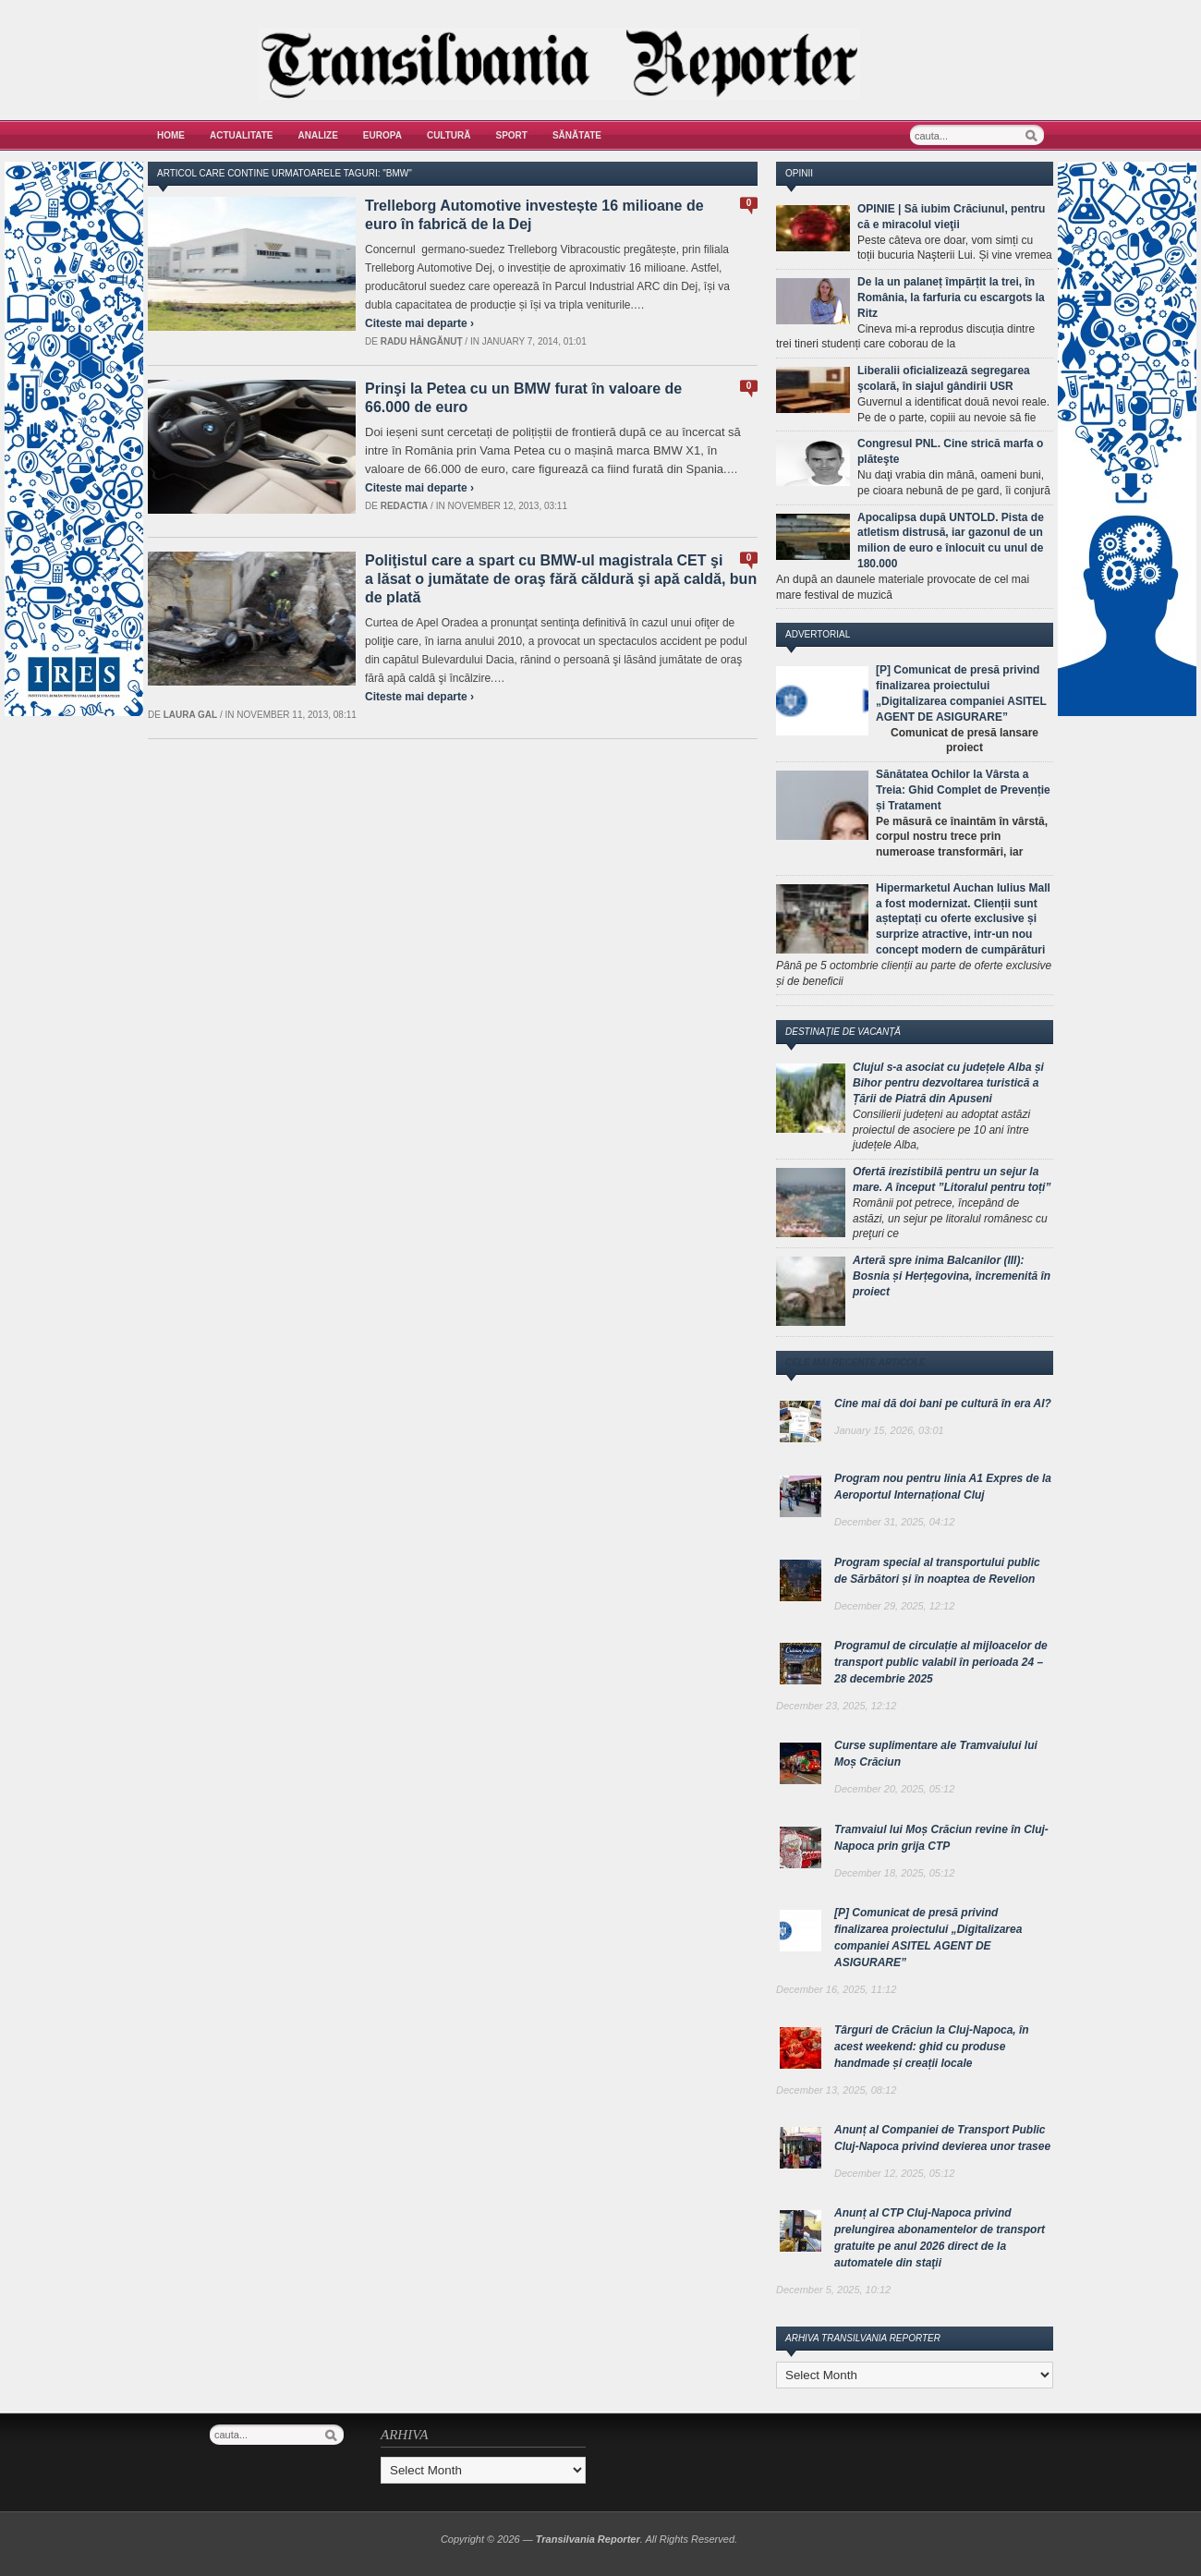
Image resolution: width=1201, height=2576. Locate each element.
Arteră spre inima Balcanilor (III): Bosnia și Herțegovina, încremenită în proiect (951, 1276)
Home (171, 135)
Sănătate (576, 135)
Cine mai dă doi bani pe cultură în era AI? (942, 1403)
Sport (512, 135)
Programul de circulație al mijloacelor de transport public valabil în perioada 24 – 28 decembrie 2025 (941, 1662)
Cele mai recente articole (855, 1362)
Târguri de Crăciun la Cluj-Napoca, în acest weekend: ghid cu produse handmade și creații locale (931, 2046)
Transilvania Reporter (588, 2539)
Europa (382, 135)
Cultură (449, 135)
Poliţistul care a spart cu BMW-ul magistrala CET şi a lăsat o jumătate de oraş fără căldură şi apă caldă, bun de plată (561, 579)
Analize (318, 135)
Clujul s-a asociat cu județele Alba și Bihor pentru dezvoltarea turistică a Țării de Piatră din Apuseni (948, 1083)
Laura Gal (191, 715)
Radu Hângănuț (422, 341)
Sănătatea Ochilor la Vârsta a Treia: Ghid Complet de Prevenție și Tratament (963, 790)
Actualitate (241, 135)
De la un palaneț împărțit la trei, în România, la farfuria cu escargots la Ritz (951, 297)
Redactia (405, 506)
